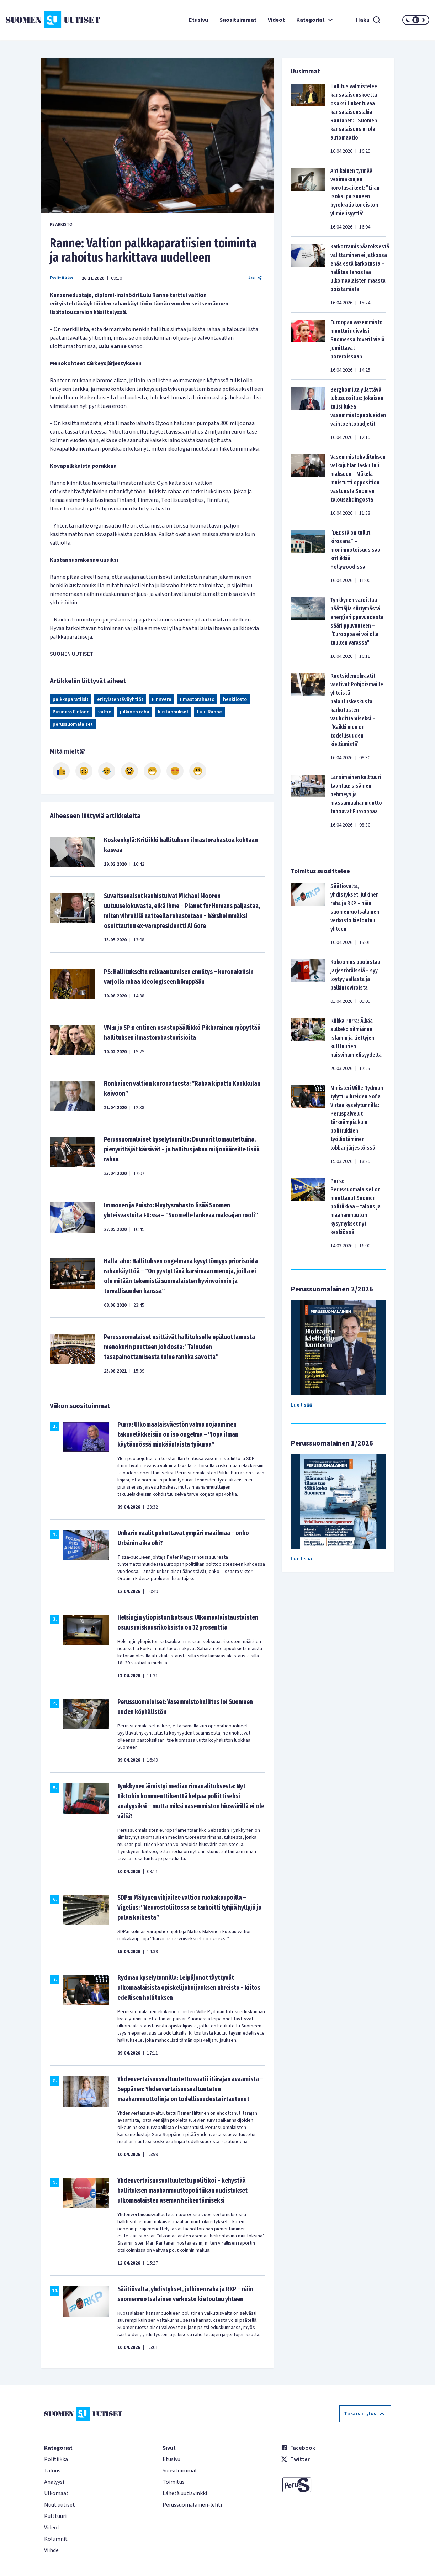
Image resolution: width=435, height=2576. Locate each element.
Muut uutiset (59, 2505)
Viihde (51, 2550)
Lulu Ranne (209, 711)
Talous (52, 2471)
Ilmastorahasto (197, 699)
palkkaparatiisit (71, 699)
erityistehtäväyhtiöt (120, 699)
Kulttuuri (55, 2516)
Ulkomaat (56, 2493)
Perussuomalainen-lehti (192, 2505)
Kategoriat (315, 20)
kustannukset (173, 711)
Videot (276, 20)
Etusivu (198, 20)
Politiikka (61, 278)
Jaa (255, 277)
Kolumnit (56, 2539)
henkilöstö (235, 699)
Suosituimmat (237, 20)
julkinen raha (134, 711)
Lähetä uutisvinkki (185, 2493)
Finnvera (161, 699)
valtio (104, 711)
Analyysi (54, 2482)
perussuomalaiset (73, 724)
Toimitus (174, 2482)
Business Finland (71, 711)
